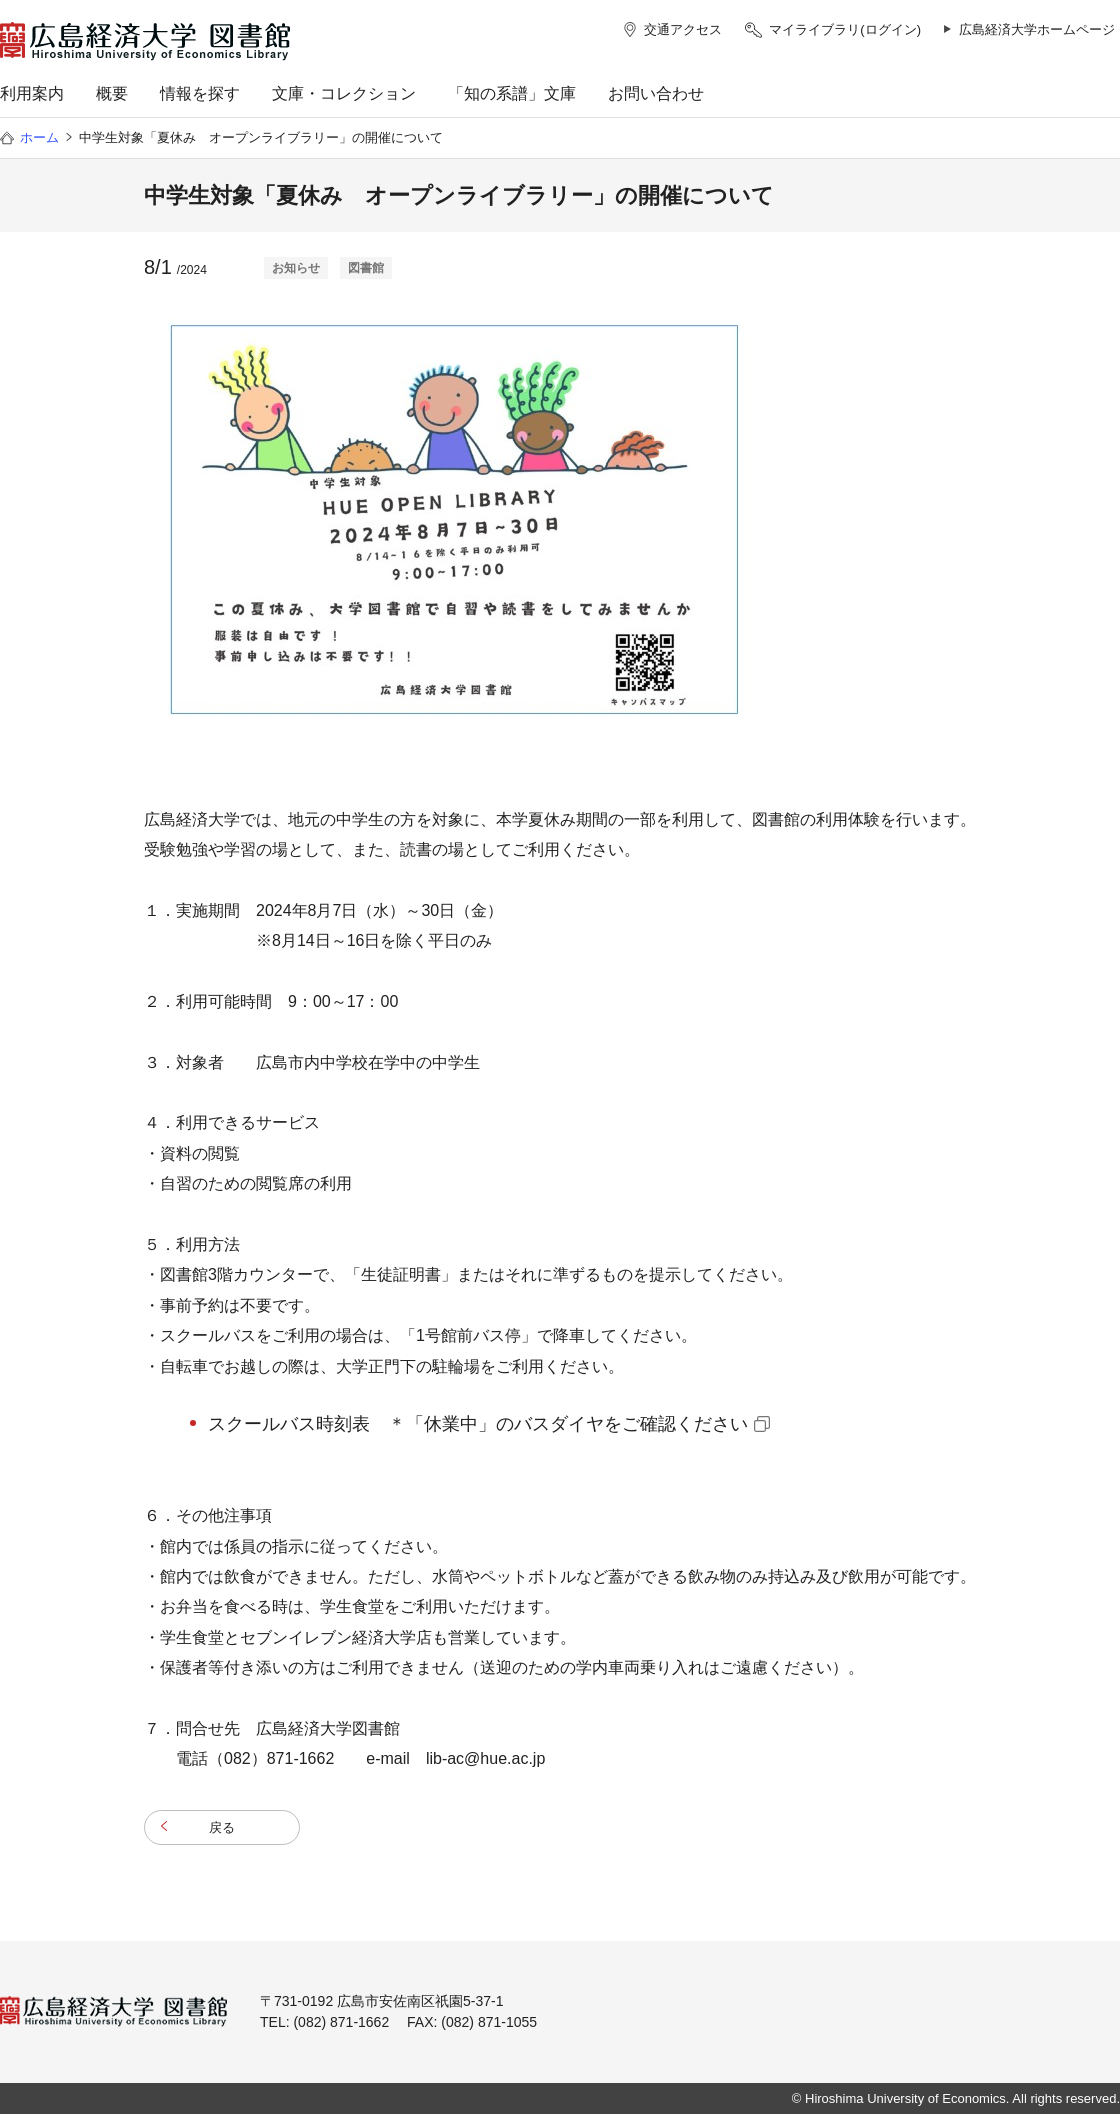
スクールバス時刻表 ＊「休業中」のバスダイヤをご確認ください (478, 1424)
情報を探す (200, 93)
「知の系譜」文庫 (512, 93)
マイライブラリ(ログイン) (845, 29)
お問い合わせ (656, 93)
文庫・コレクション (344, 93)
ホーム (39, 137)
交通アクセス (683, 29)
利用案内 (32, 93)
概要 (112, 93)
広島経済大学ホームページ (1037, 29)
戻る (222, 1827)
